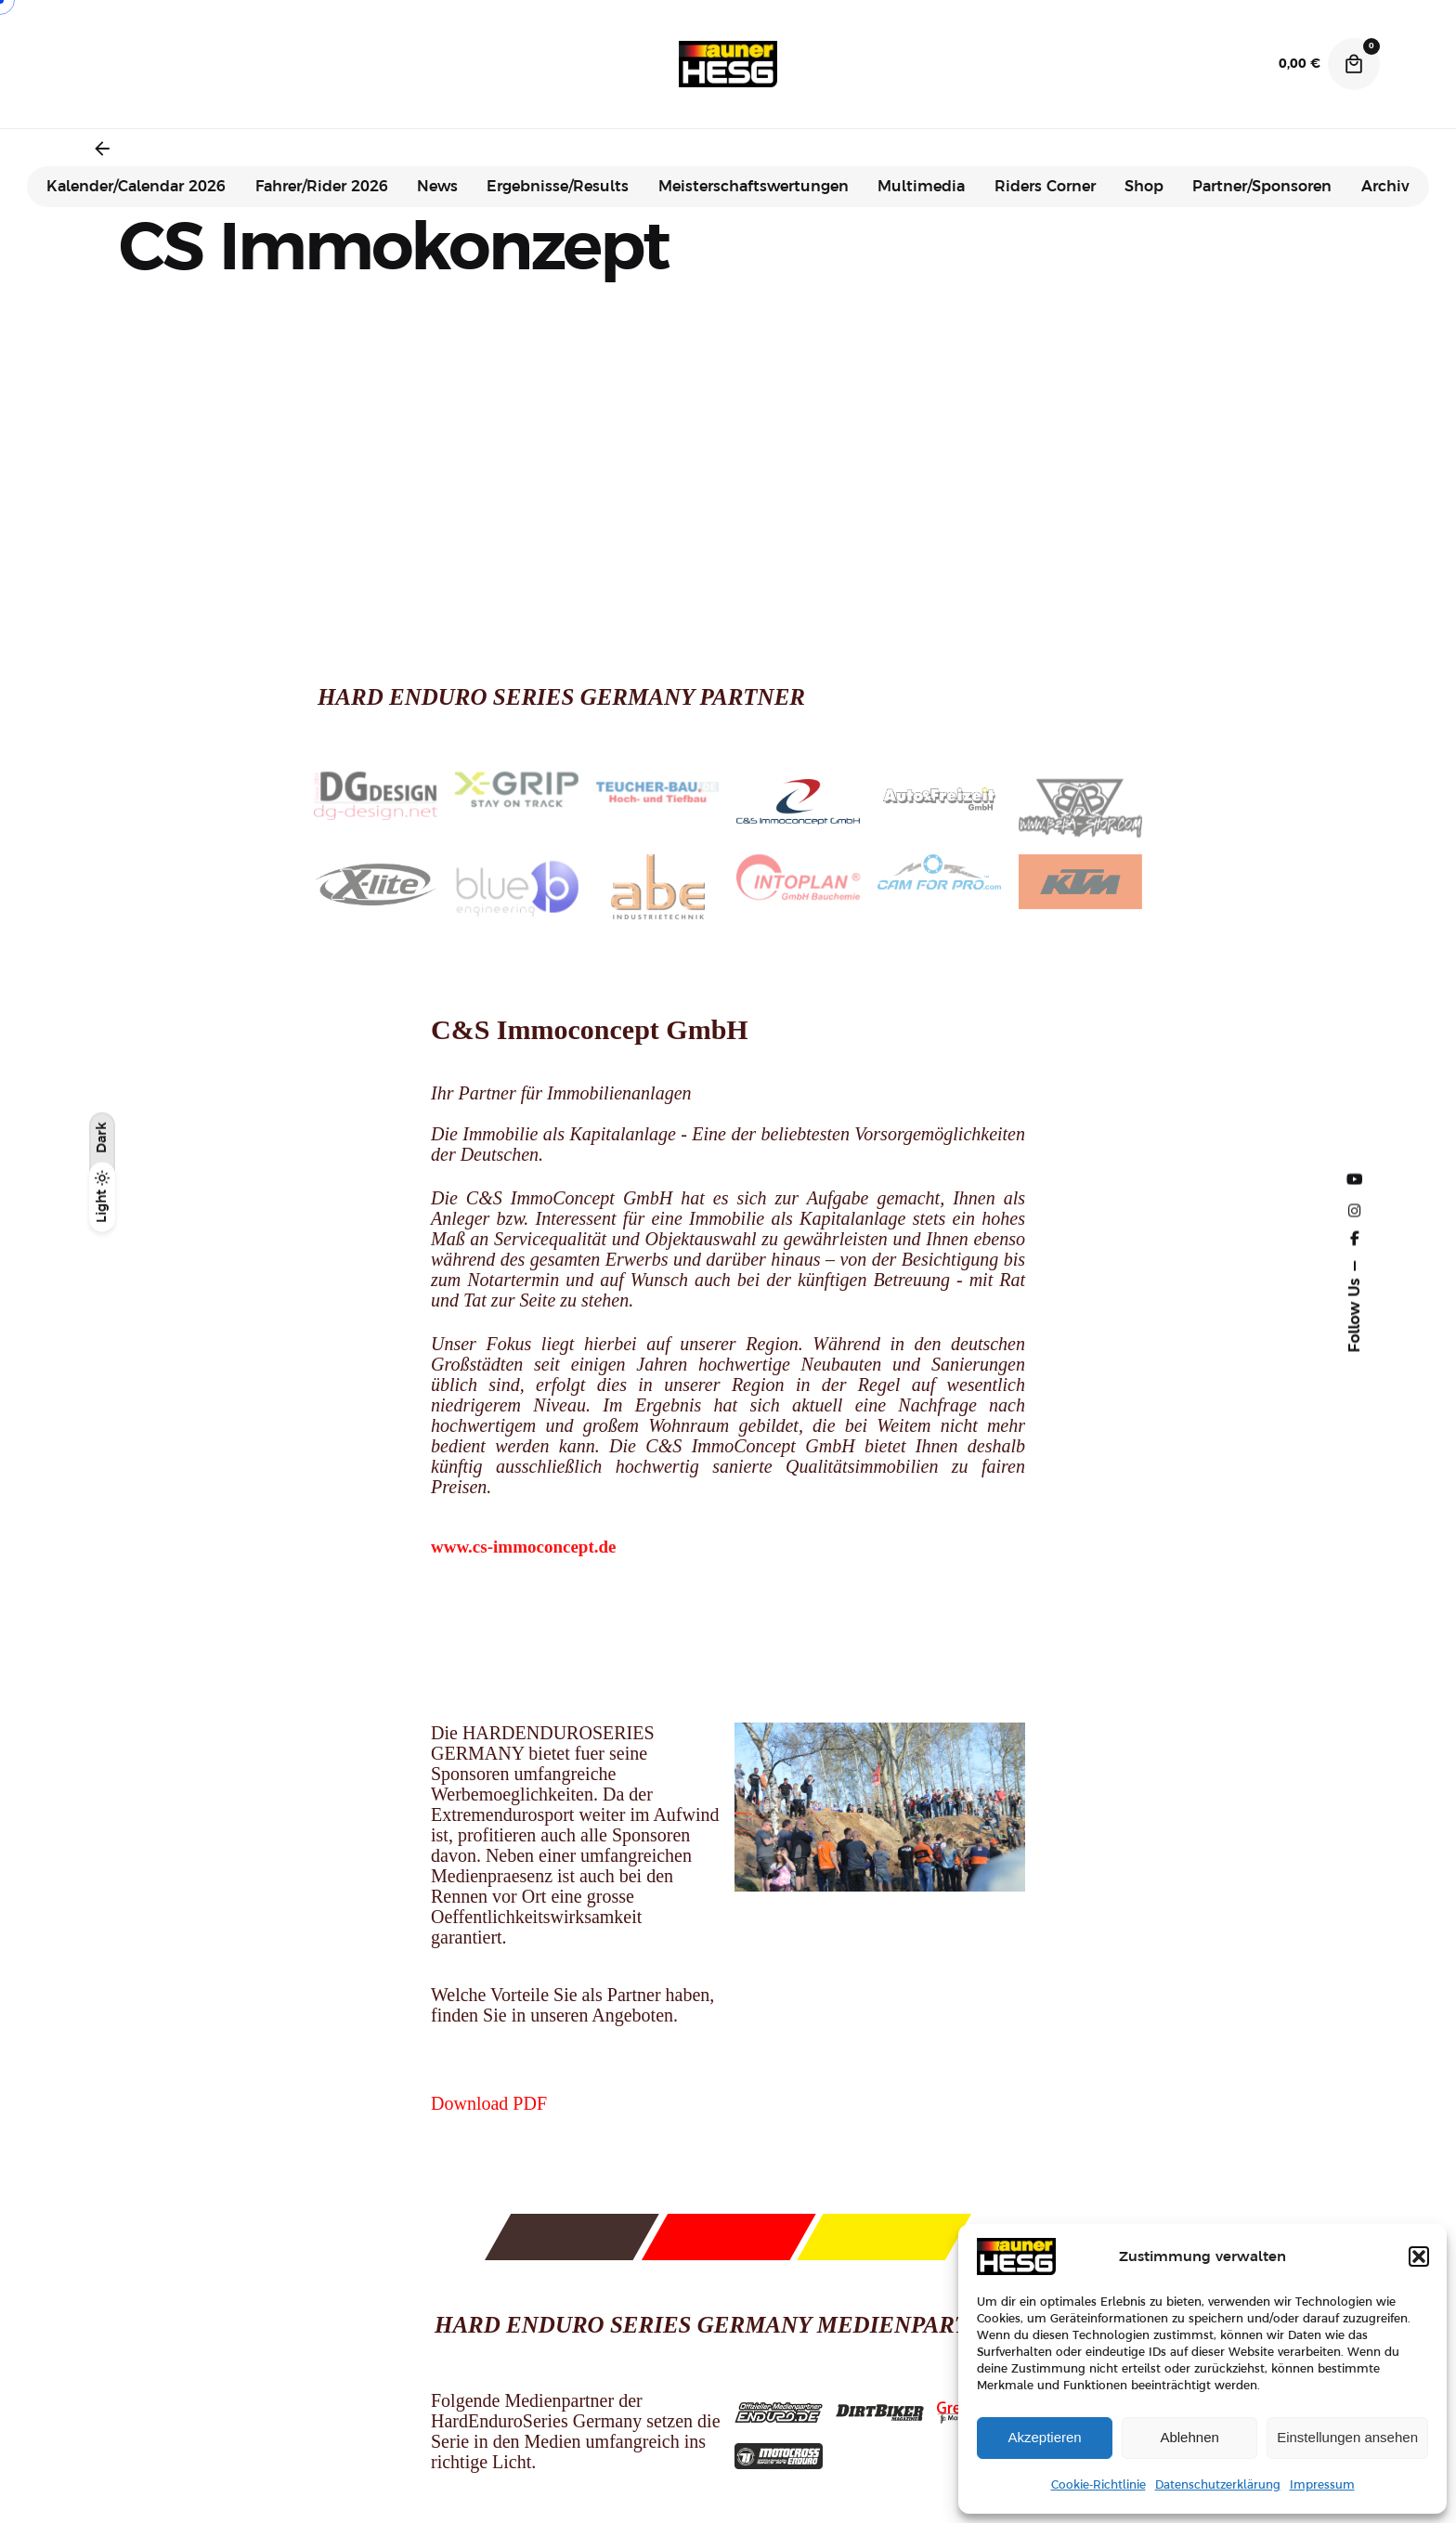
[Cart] (1354, 64)
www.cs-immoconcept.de (523, 1546)
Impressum (1322, 2484)
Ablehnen (1189, 2437)
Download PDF (489, 2103)
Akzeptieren (1044, 2437)
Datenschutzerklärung (1217, 2484)
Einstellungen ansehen (1347, 2437)
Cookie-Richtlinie (1098, 2484)
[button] (1419, 2256)
